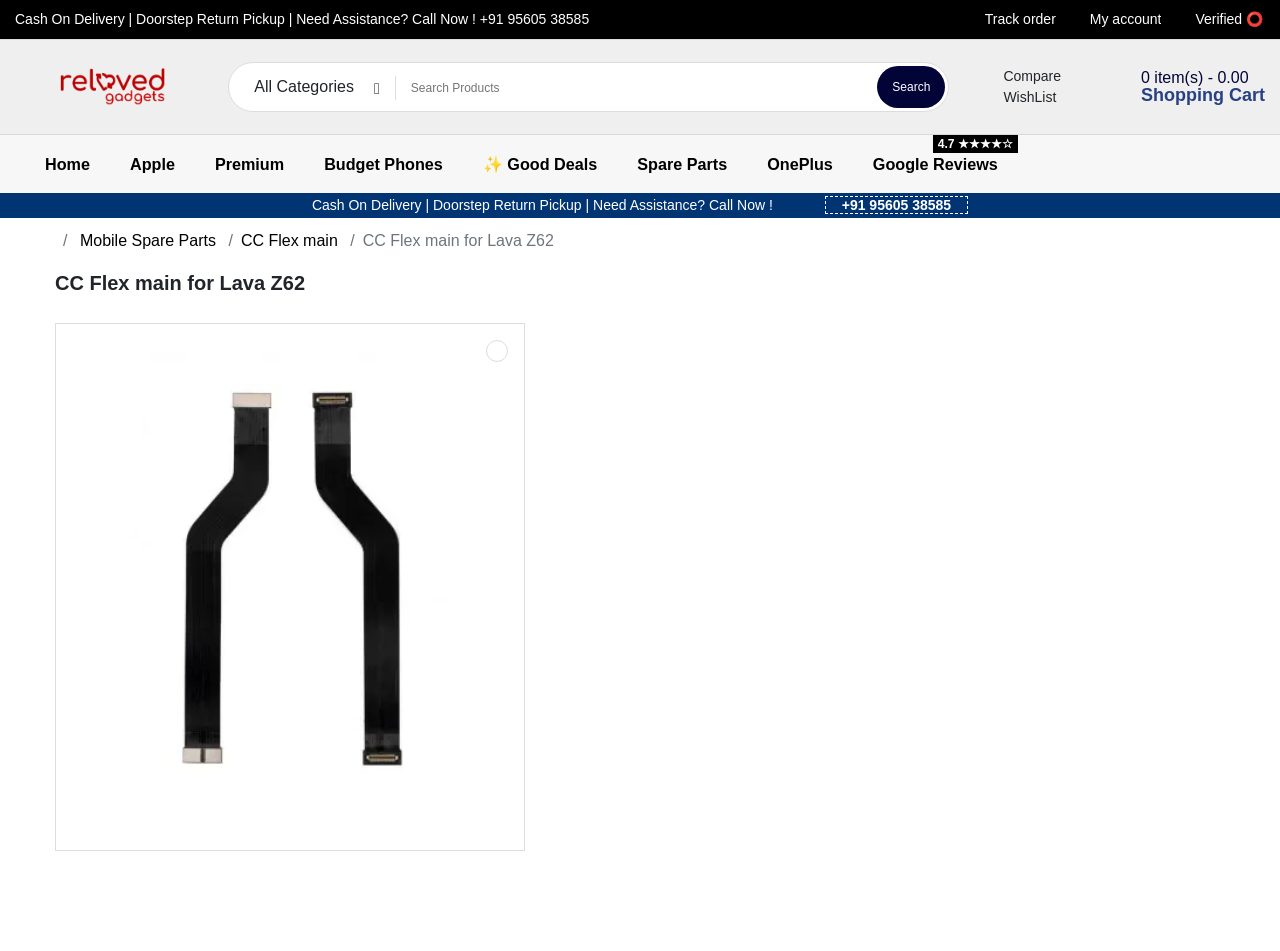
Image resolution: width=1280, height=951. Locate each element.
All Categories (304, 86)
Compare (1020, 76)
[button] (27, 87)
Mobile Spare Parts (145, 240)
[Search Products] (633, 88)
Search (911, 87)
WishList (1017, 97)
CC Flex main (289, 240)
